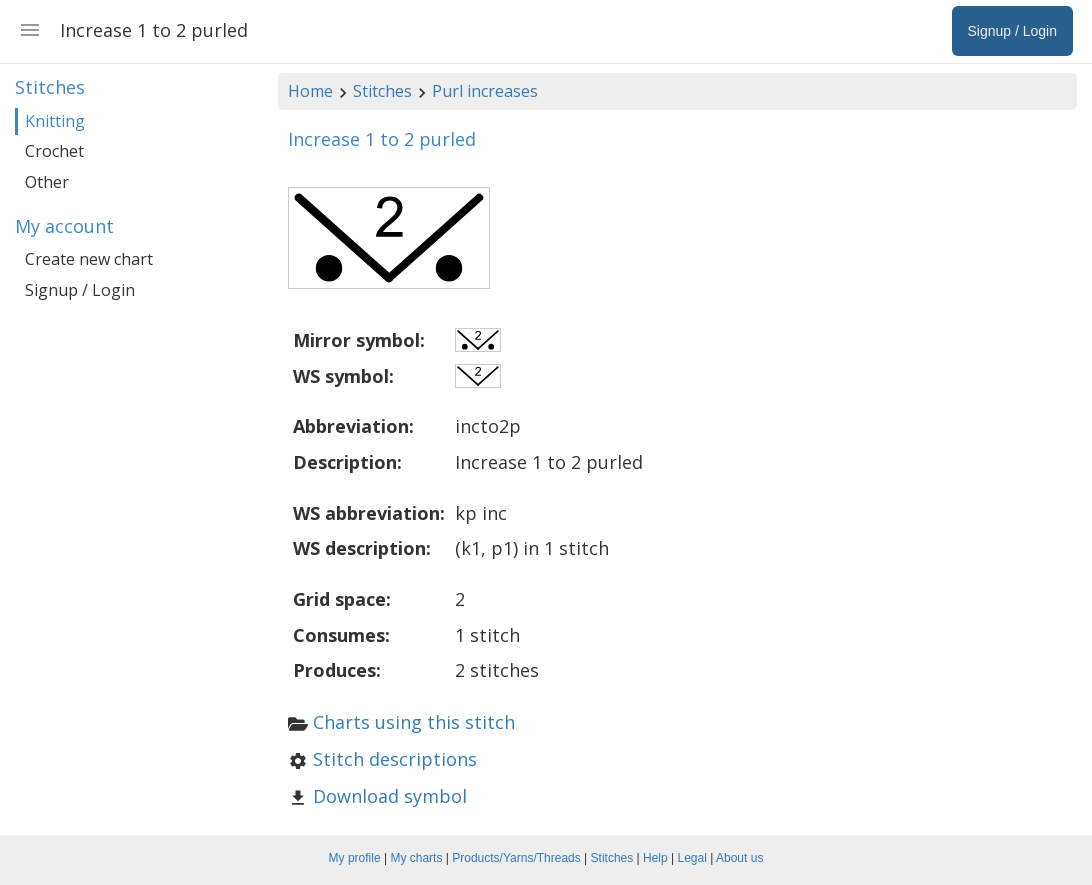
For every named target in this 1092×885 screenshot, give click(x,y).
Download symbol (390, 796)
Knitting (55, 121)
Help (655, 858)
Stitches (382, 91)
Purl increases (485, 91)
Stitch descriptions (395, 759)
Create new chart (89, 259)
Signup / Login (80, 290)
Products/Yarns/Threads (516, 858)
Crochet (54, 151)
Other (47, 182)
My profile (355, 858)
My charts (416, 858)
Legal (692, 858)
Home (310, 91)
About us (739, 858)
